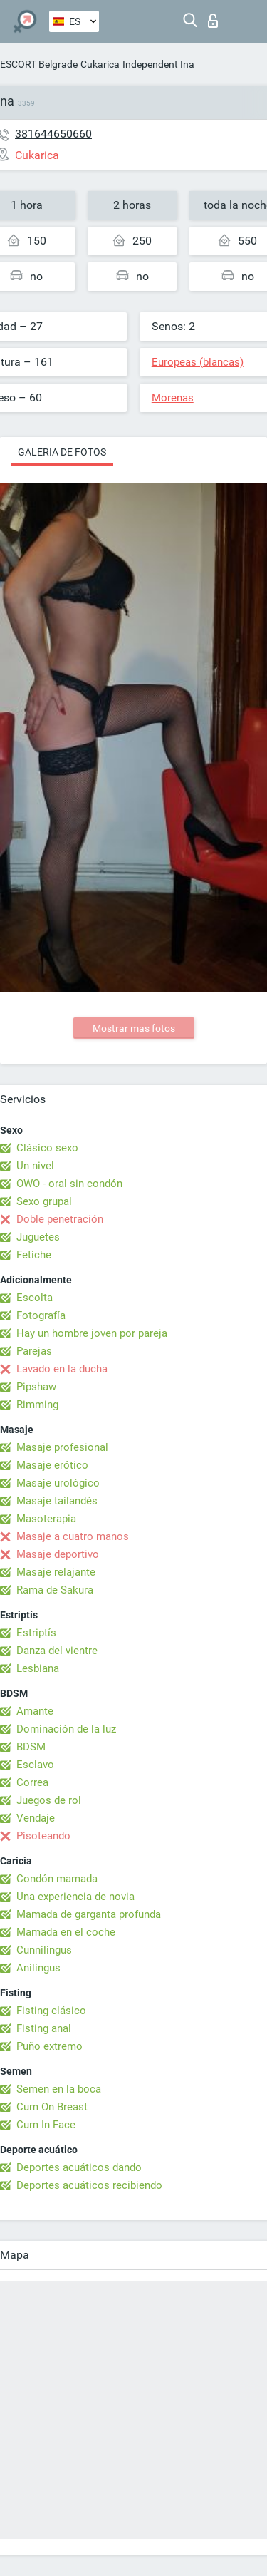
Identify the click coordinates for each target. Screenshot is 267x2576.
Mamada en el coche (65, 1932)
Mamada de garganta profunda (88, 1914)
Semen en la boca (58, 2089)
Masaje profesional (62, 1447)
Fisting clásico (51, 2010)
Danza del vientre (57, 1650)
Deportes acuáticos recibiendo (89, 2185)
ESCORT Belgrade (39, 64)
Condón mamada (57, 1878)
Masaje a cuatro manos (72, 1536)
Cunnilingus (44, 1950)
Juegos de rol (48, 1800)
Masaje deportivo (57, 1554)
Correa (32, 1782)
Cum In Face (45, 2124)
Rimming (37, 1404)
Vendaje (35, 1818)
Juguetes (38, 1237)
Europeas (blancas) (198, 362)
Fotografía (41, 1315)
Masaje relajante (55, 1572)
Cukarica (100, 64)
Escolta (34, 1297)
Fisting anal (43, 2028)
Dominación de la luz (66, 1729)
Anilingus (38, 1967)
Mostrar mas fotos (134, 1028)
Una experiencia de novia (75, 1896)
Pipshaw (36, 1386)
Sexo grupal (44, 1201)
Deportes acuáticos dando (79, 2167)
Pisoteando (43, 1836)
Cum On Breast (52, 2106)
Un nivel (35, 1165)
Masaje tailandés (57, 1500)
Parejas (34, 1351)
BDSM (31, 1746)
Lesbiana (37, 1668)
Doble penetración (59, 1219)
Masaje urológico (58, 1483)
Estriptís (36, 1632)
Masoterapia (46, 1518)
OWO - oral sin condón (69, 1183)
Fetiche (33, 1254)
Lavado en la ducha (62, 1369)
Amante (34, 1711)
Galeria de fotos (62, 452)
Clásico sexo (47, 1147)
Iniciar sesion (213, 21)
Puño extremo (49, 2046)
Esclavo (35, 1764)
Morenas (173, 397)
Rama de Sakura (54, 1590)
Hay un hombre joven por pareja (91, 1333)
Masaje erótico (52, 1465)
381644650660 (53, 133)
